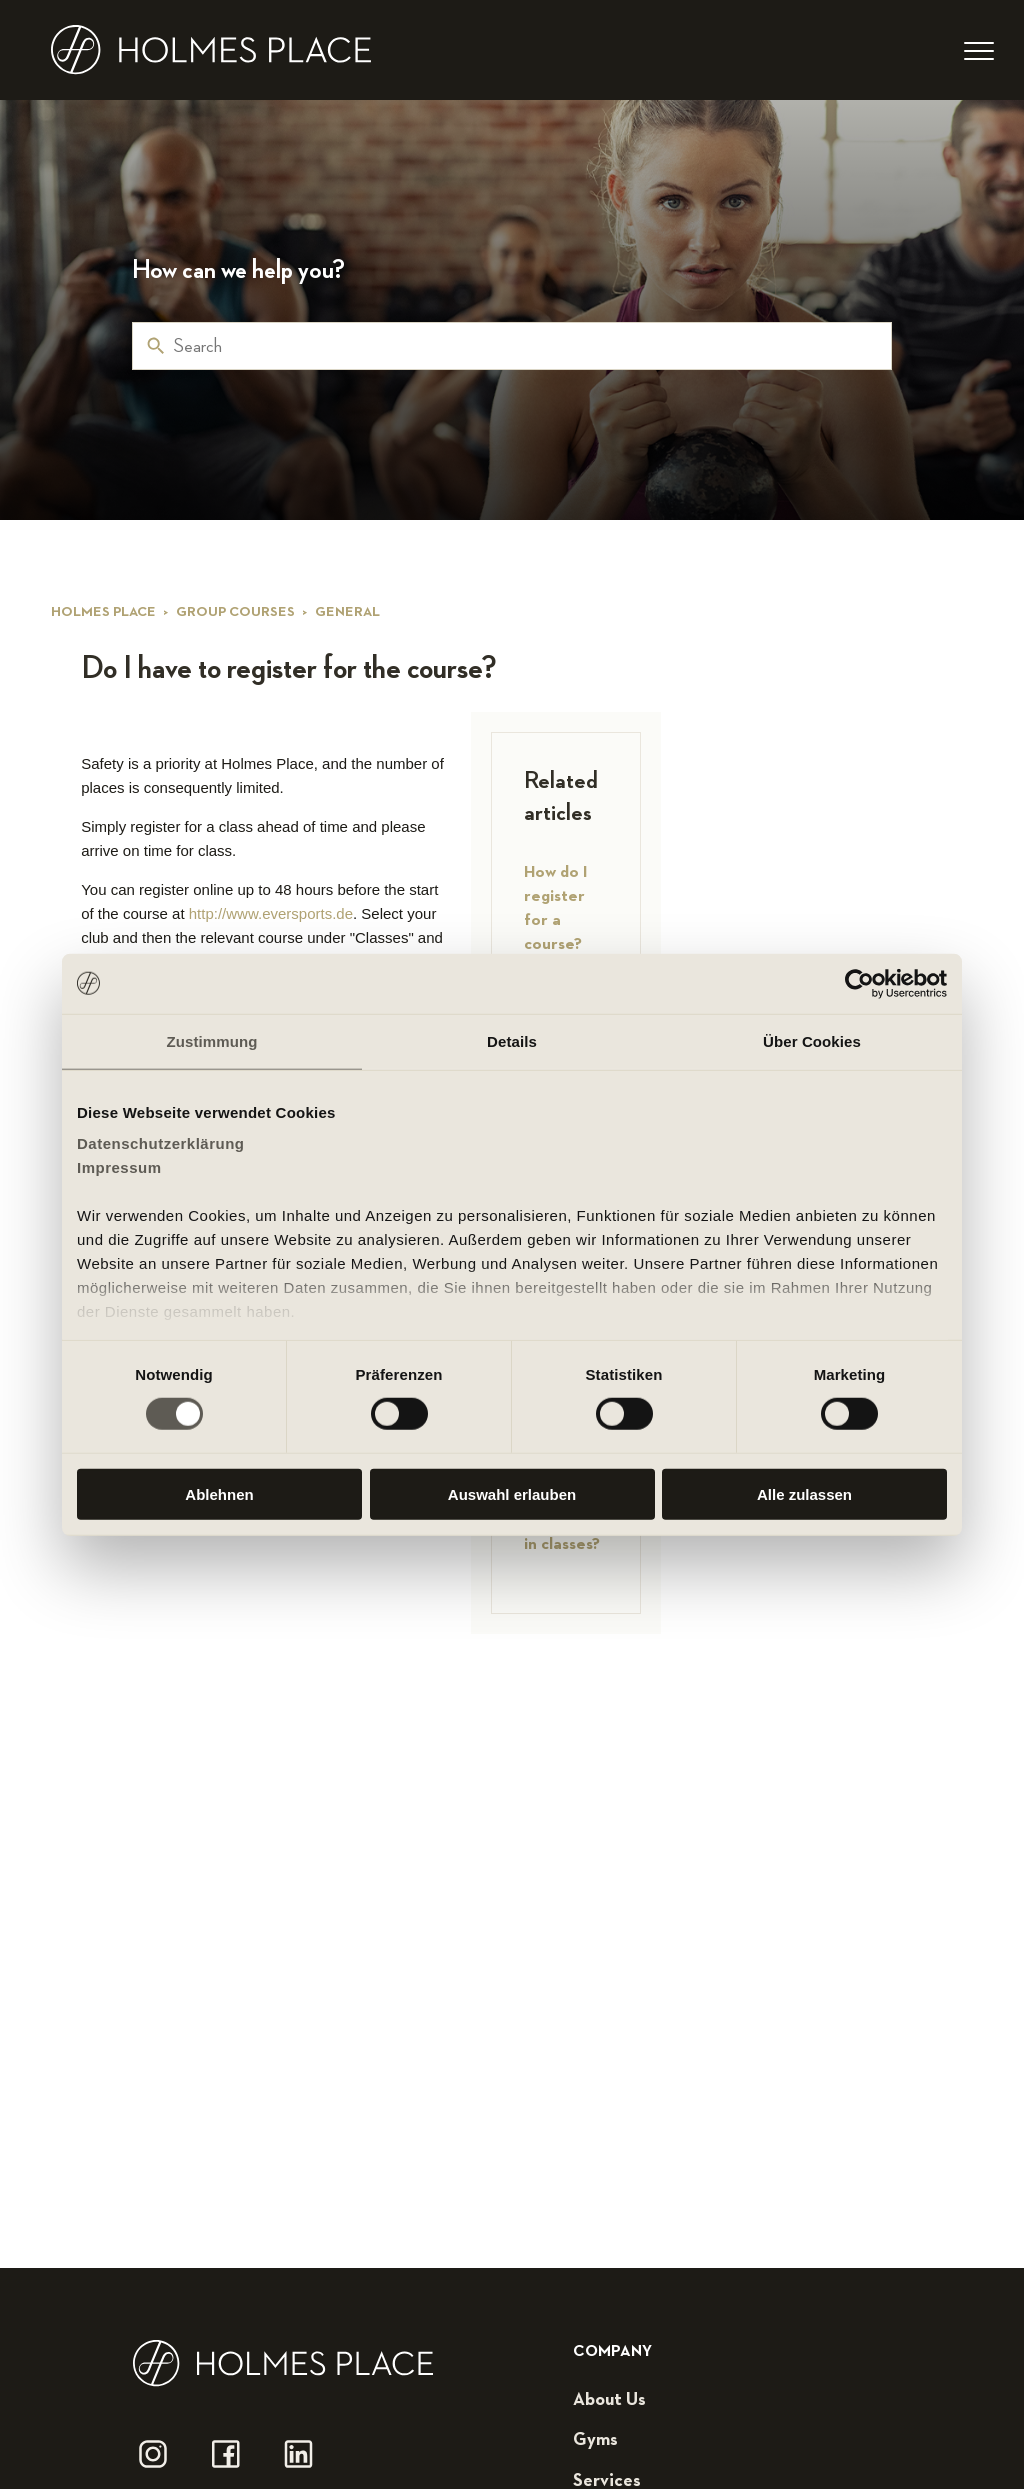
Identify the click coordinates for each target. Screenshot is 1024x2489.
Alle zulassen (804, 1494)
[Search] (512, 346)
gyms (595, 2440)
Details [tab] (512, 1040)
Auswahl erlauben (512, 1494)
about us (609, 2400)
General (347, 612)
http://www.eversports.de (271, 913)
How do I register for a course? (555, 908)
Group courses (235, 612)
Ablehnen (219, 1494)
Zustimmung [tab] (212, 1040)
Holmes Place (103, 612)
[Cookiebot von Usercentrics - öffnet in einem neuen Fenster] (859, 983)
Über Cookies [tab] (812, 1040)
